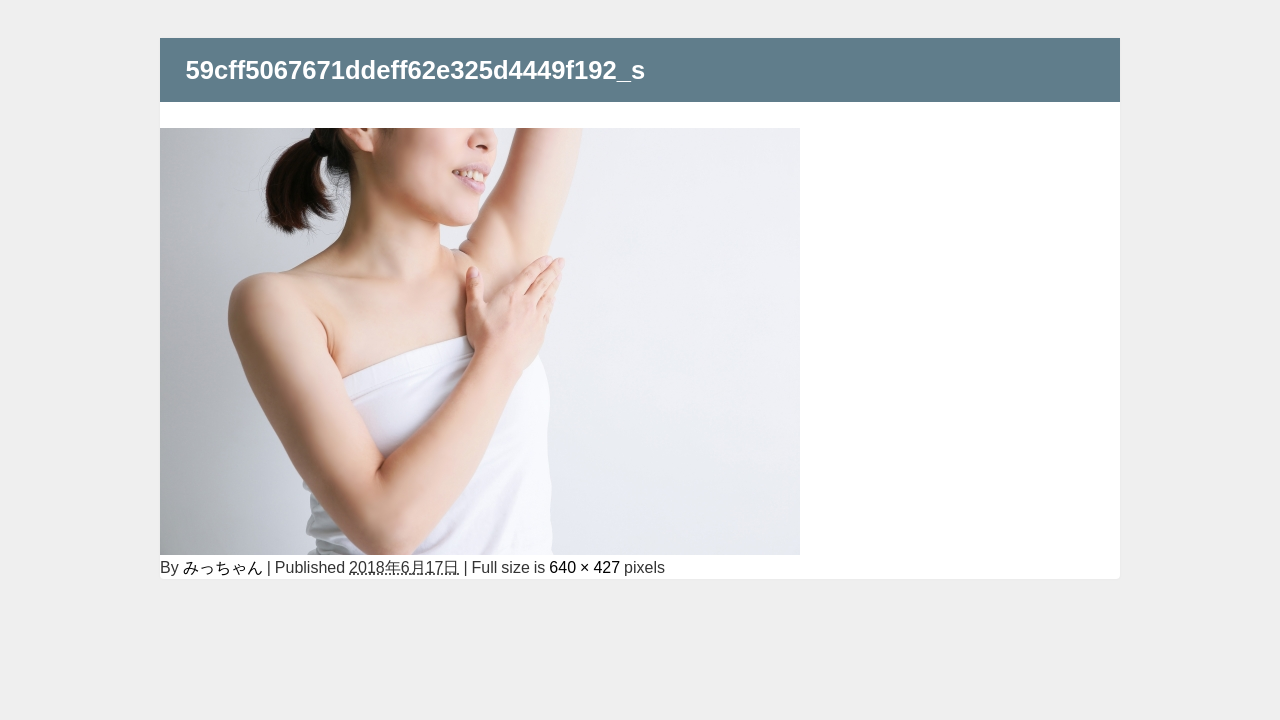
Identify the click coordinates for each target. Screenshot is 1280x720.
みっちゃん (223, 567)
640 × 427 (584, 567)
